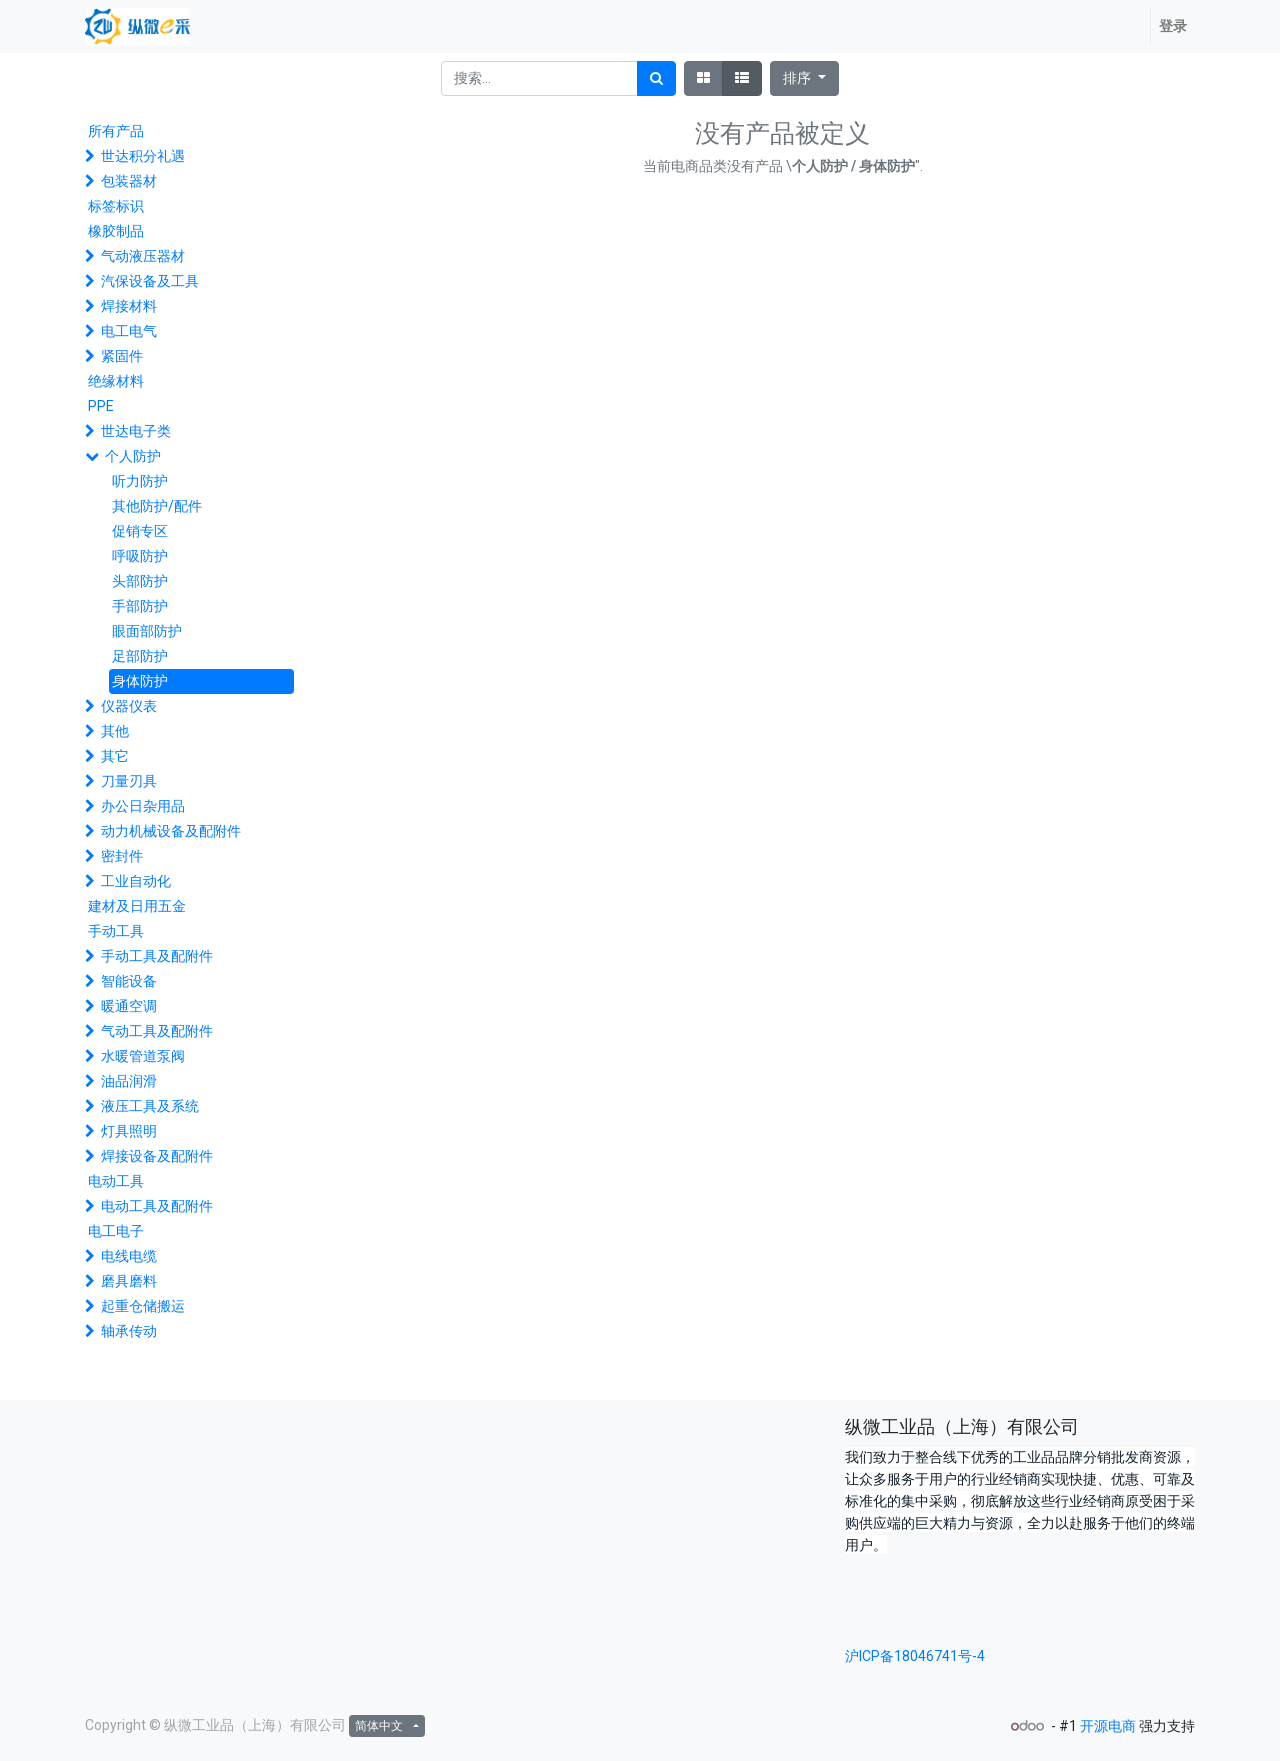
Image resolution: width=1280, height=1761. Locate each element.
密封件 (122, 856)
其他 (115, 731)
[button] (804, 78)
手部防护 (140, 606)
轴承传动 (129, 1331)
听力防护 (140, 481)
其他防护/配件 (157, 506)
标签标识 (116, 206)
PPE (101, 406)
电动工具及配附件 (157, 1206)
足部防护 (140, 656)
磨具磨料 (129, 1281)
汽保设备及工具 (150, 281)
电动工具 (116, 1181)
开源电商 (1108, 1726)
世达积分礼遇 (143, 156)
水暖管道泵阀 (143, 1056)
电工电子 (116, 1231)
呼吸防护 (140, 556)
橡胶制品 (116, 231)
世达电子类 (136, 431)
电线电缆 (129, 1256)
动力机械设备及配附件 (171, 831)
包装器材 (129, 181)
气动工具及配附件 (157, 1031)
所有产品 (116, 131)
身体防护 (140, 681)
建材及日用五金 (137, 906)
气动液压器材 (143, 256)
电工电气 (129, 331)
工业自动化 (136, 881)
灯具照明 (129, 1131)
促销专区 (140, 531)
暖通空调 (129, 1006)
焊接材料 (129, 306)
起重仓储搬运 (143, 1306)
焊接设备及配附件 (157, 1156)
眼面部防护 (147, 631)
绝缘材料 (116, 381)
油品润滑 (129, 1081)
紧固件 (122, 356)
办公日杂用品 (143, 806)
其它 (115, 756)
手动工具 (116, 931)
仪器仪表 (129, 706)
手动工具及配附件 (157, 956)
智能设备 (129, 981)
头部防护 (140, 581)
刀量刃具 (129, 781)
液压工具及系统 (150, 1106)
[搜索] (656, 78)
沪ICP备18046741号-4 (915, 1656)
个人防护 (133, 456)
